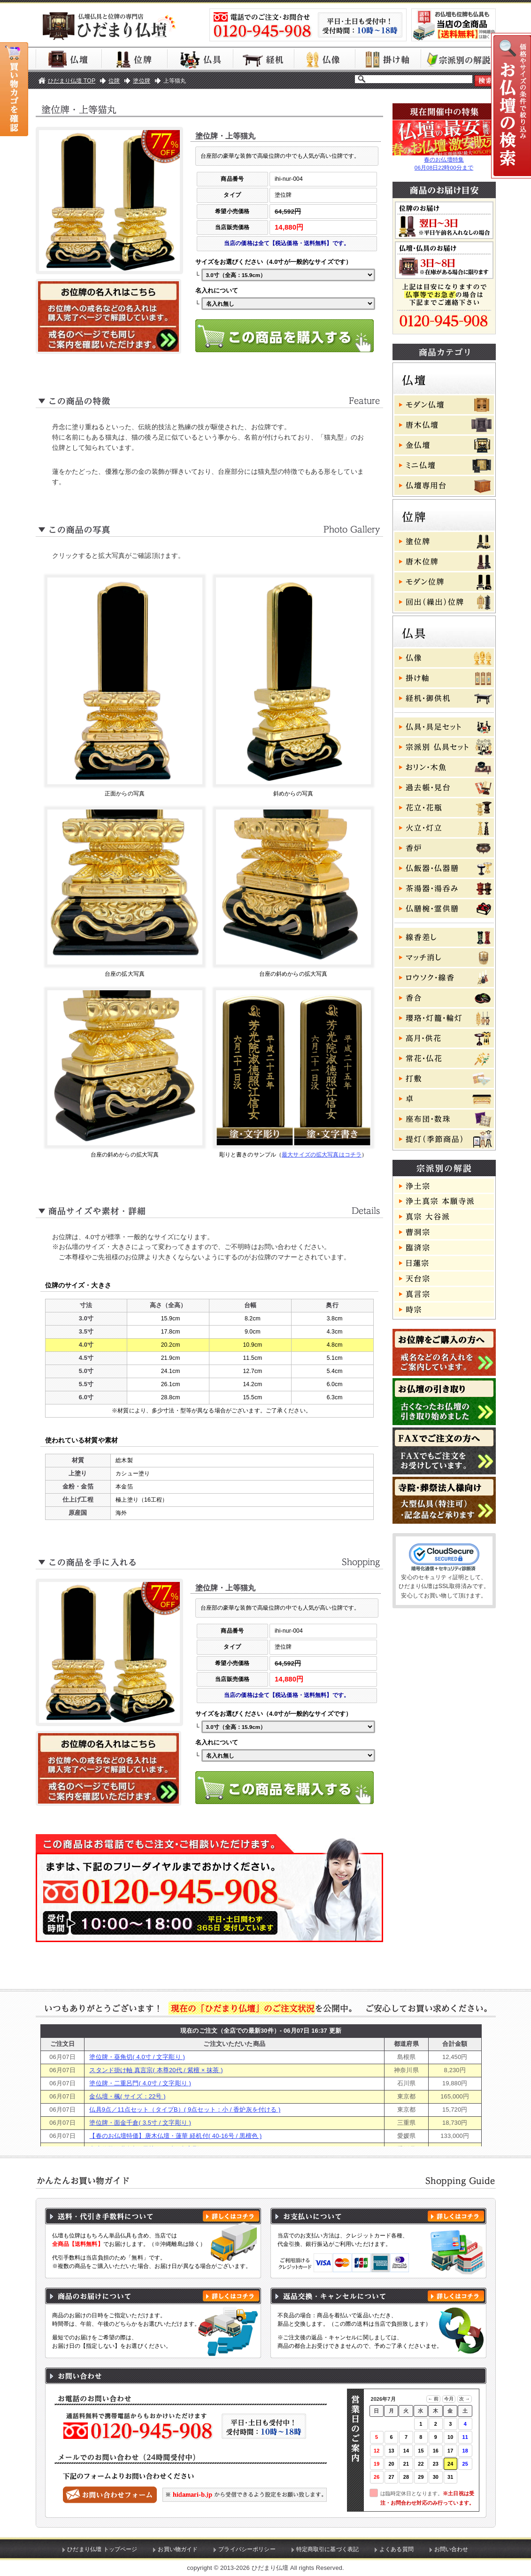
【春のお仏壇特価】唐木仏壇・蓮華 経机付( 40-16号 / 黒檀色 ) (175, 2135)
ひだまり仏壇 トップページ (102, 2549)
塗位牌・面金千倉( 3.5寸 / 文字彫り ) (140, 2122)
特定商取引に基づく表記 (327, 2549)
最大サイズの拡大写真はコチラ (322, 1154)
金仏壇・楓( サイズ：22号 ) (127, 2096)
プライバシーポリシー (246, 2549)
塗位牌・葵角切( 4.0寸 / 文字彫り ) (137, 2056)
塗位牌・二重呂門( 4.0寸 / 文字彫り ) (140, 2083)
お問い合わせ (451, 2549)
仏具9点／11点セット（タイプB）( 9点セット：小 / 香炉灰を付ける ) (184, 2109)
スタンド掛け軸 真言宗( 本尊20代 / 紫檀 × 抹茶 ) (156, 2070)
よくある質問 (396, 2549)
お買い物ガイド (178, 2549)
